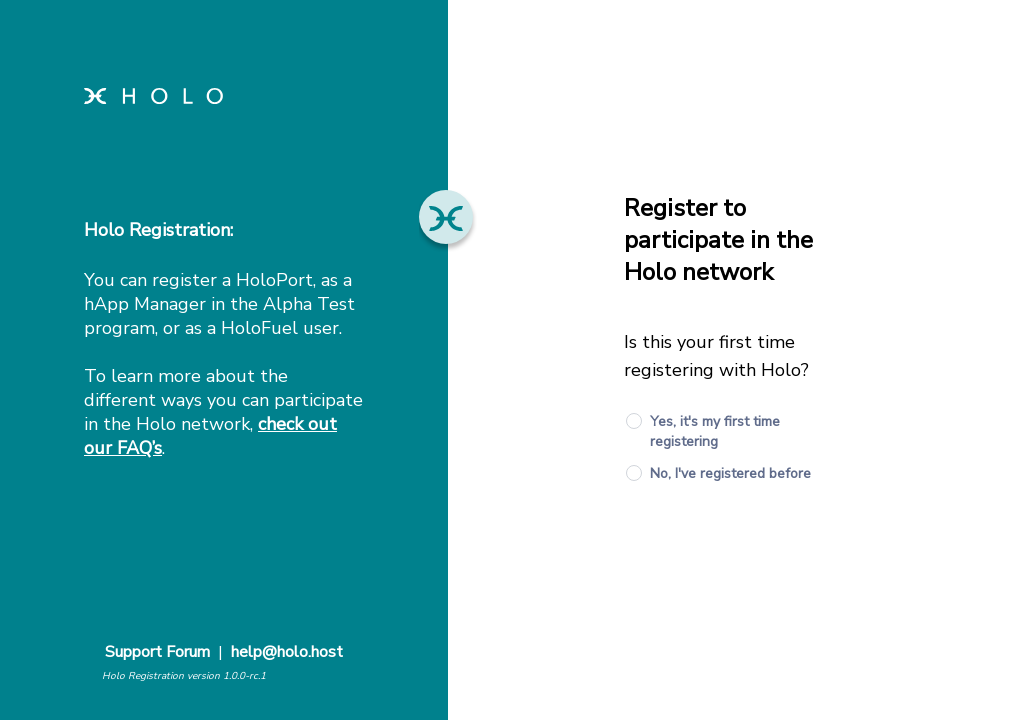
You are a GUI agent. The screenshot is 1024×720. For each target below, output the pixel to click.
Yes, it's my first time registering (715, 431)
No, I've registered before (730, 473)
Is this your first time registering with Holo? (716, 356)
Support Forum (157, 652)
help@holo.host (287, 652)
